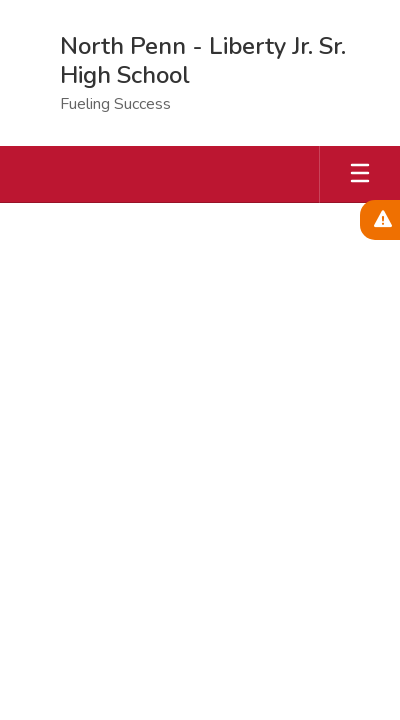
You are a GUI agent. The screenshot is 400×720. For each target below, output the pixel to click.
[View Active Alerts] (380, 220)
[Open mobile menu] (360, 174)
